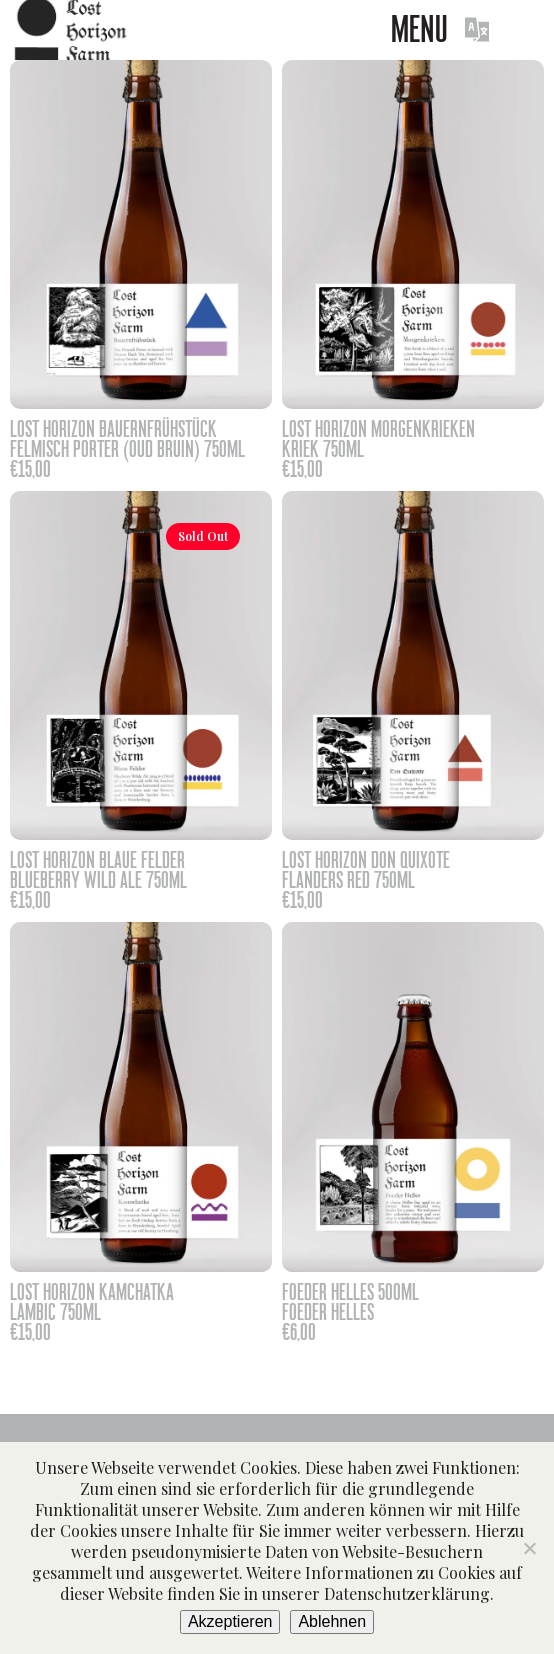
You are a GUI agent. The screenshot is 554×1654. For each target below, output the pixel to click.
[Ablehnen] (529, 1548)
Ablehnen (332, 1621)
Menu (419, 29)
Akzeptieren (230, 1621)
